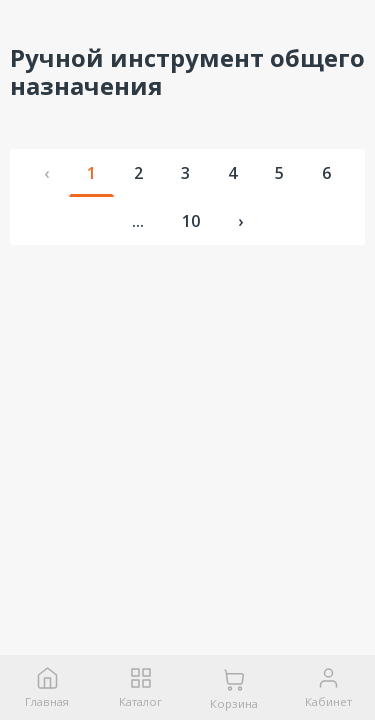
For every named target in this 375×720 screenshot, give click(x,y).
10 (191, 221)
